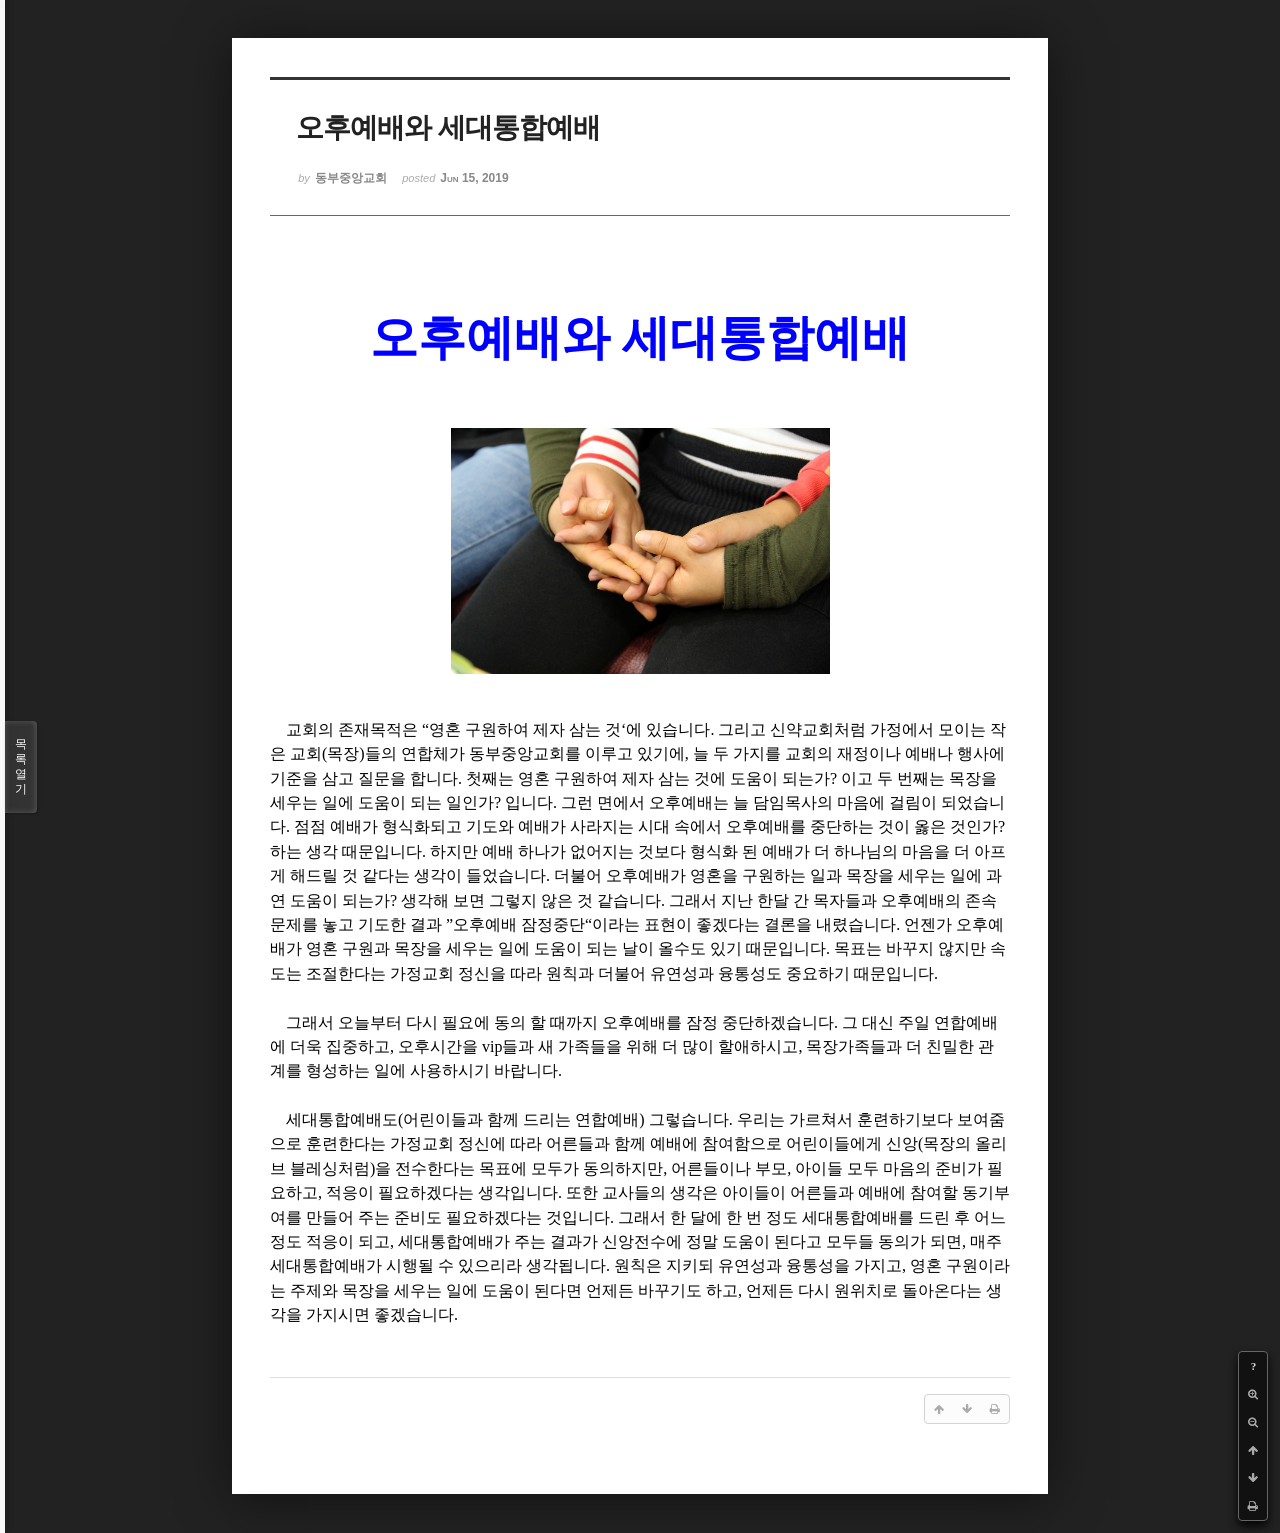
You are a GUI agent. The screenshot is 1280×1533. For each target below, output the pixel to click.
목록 (21, 767)
